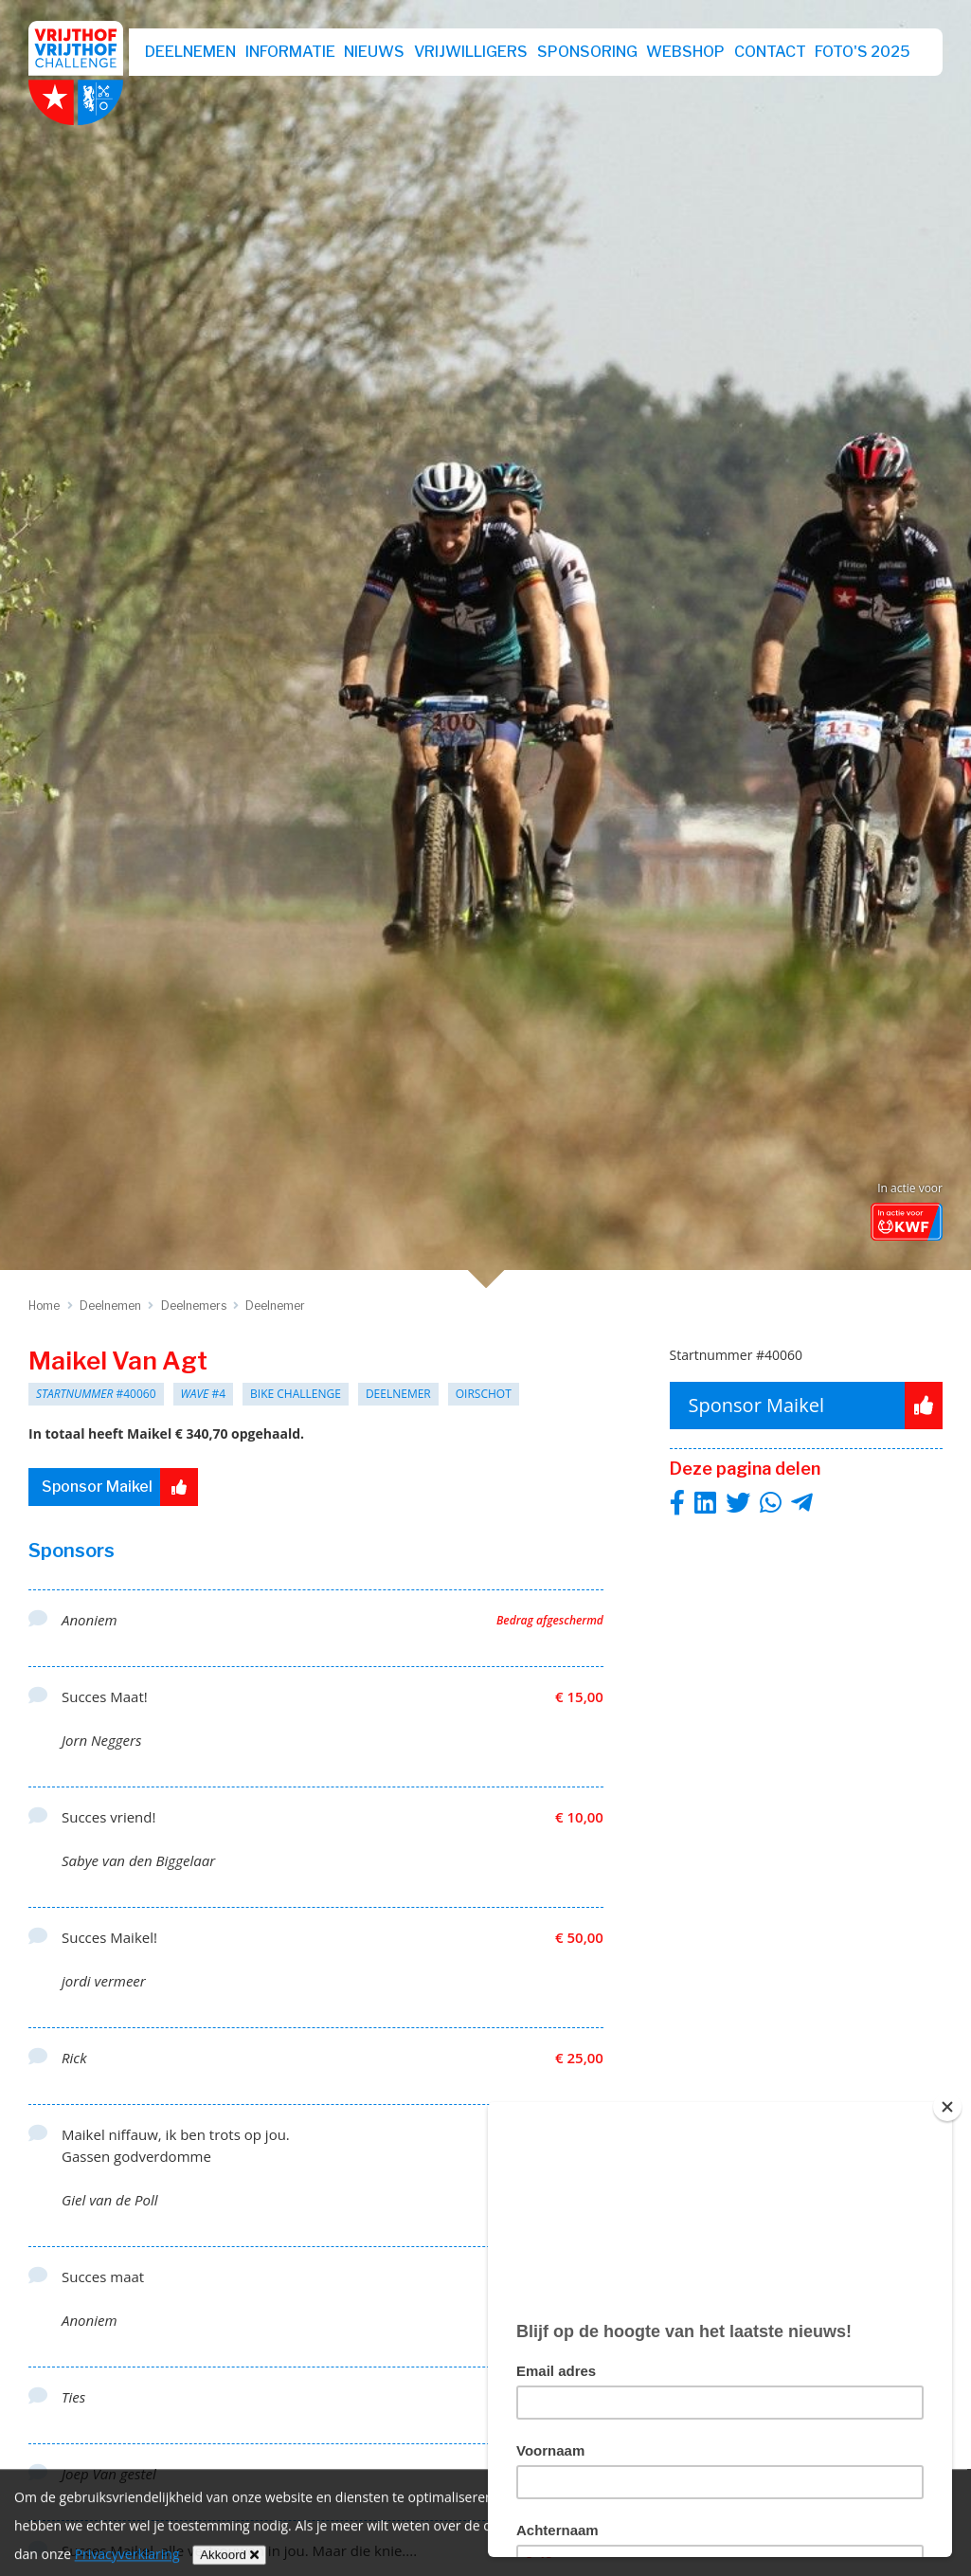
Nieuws (374, 52)
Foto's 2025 (862, 52)
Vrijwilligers (471, 52)
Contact (770, 52)
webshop (685, 52)
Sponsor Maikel (120, 1487)
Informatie (290, 52)
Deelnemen (190, 52)
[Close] (947, 2107)
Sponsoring (587, 52)
